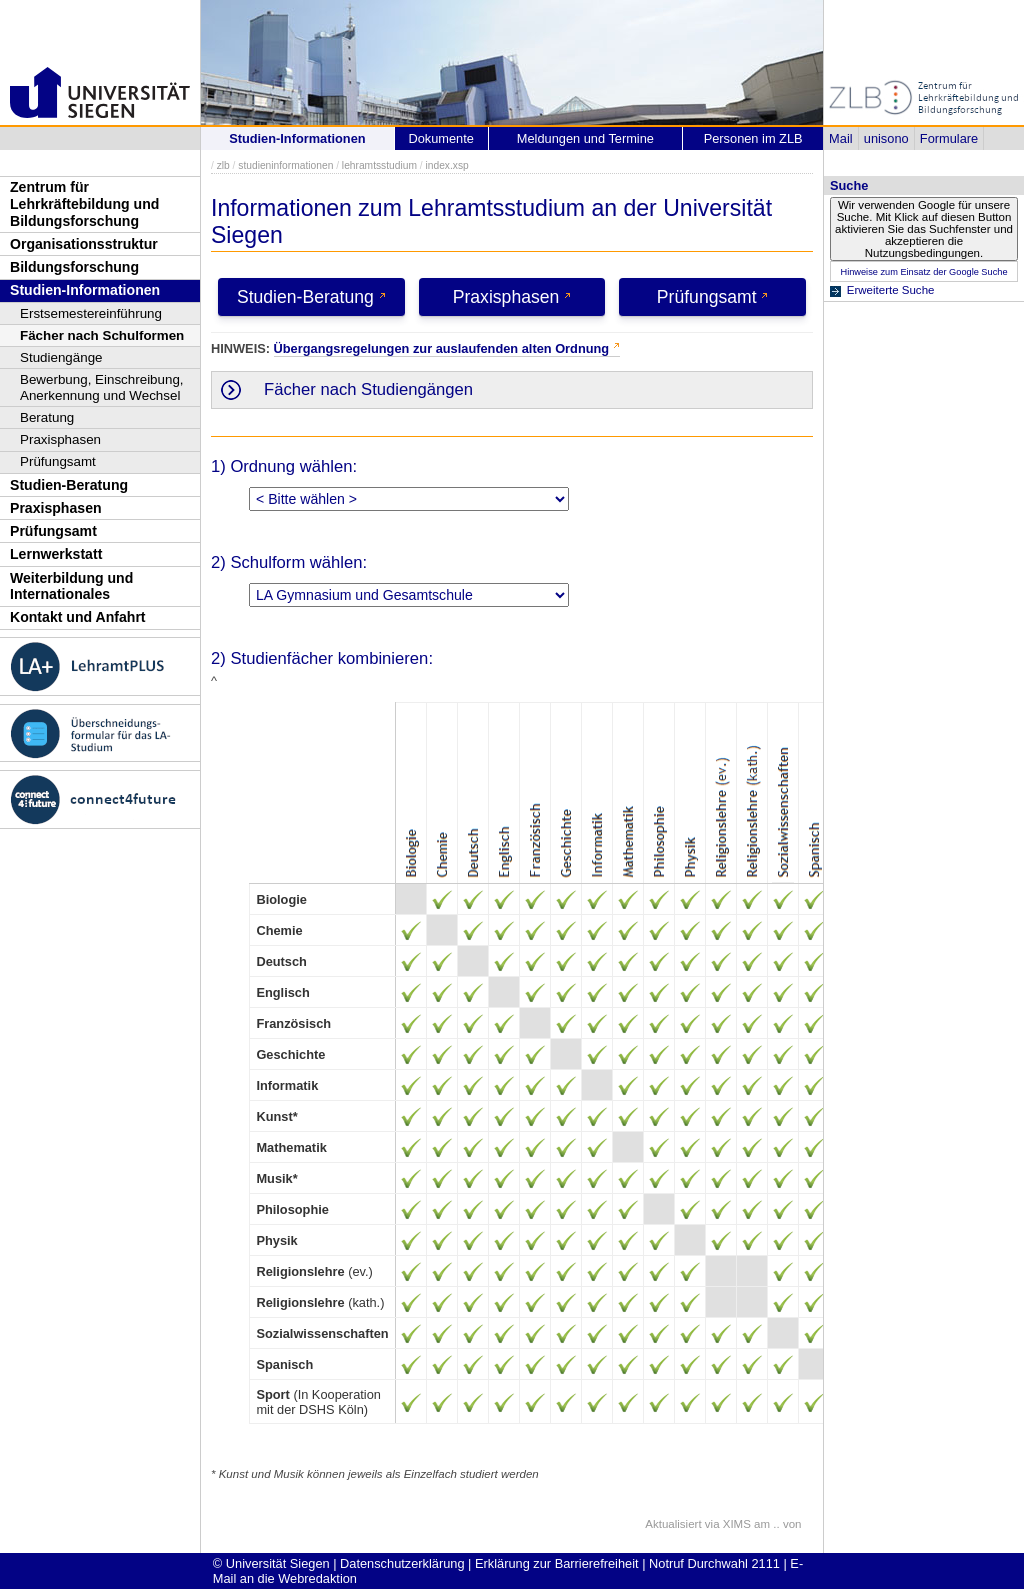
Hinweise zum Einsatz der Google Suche (923, 272)
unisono (886, 138)
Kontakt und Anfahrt (78, 617)
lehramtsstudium (379, 165)
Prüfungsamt (58, 461)
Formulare (949, 138)
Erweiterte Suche (891, 290)
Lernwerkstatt (56, 554)
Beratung (47, 417)
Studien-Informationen (85, 290)
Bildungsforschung (74, 267)
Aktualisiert (673, 1524)
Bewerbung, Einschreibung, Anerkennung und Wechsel (102, 387)
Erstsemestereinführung (91, 313)
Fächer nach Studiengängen (368, 389)
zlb (223, 165)
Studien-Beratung (69, 485)
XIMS (737, 1524)
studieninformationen (285, 165)
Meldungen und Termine (585, 138)
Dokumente (440, 138)
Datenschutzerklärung (402, 1563)
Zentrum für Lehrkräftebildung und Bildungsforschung (84, 203)
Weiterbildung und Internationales (71, 586)
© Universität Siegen (271, 1563)
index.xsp (446, 165)
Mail (840, 138)
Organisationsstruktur (84, 244)
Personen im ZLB (753, 138)
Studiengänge (61, 357)
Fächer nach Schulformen (102, 335)
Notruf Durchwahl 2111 (714, 1563)
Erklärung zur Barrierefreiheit (557, 1563)
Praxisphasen (60, 439)
